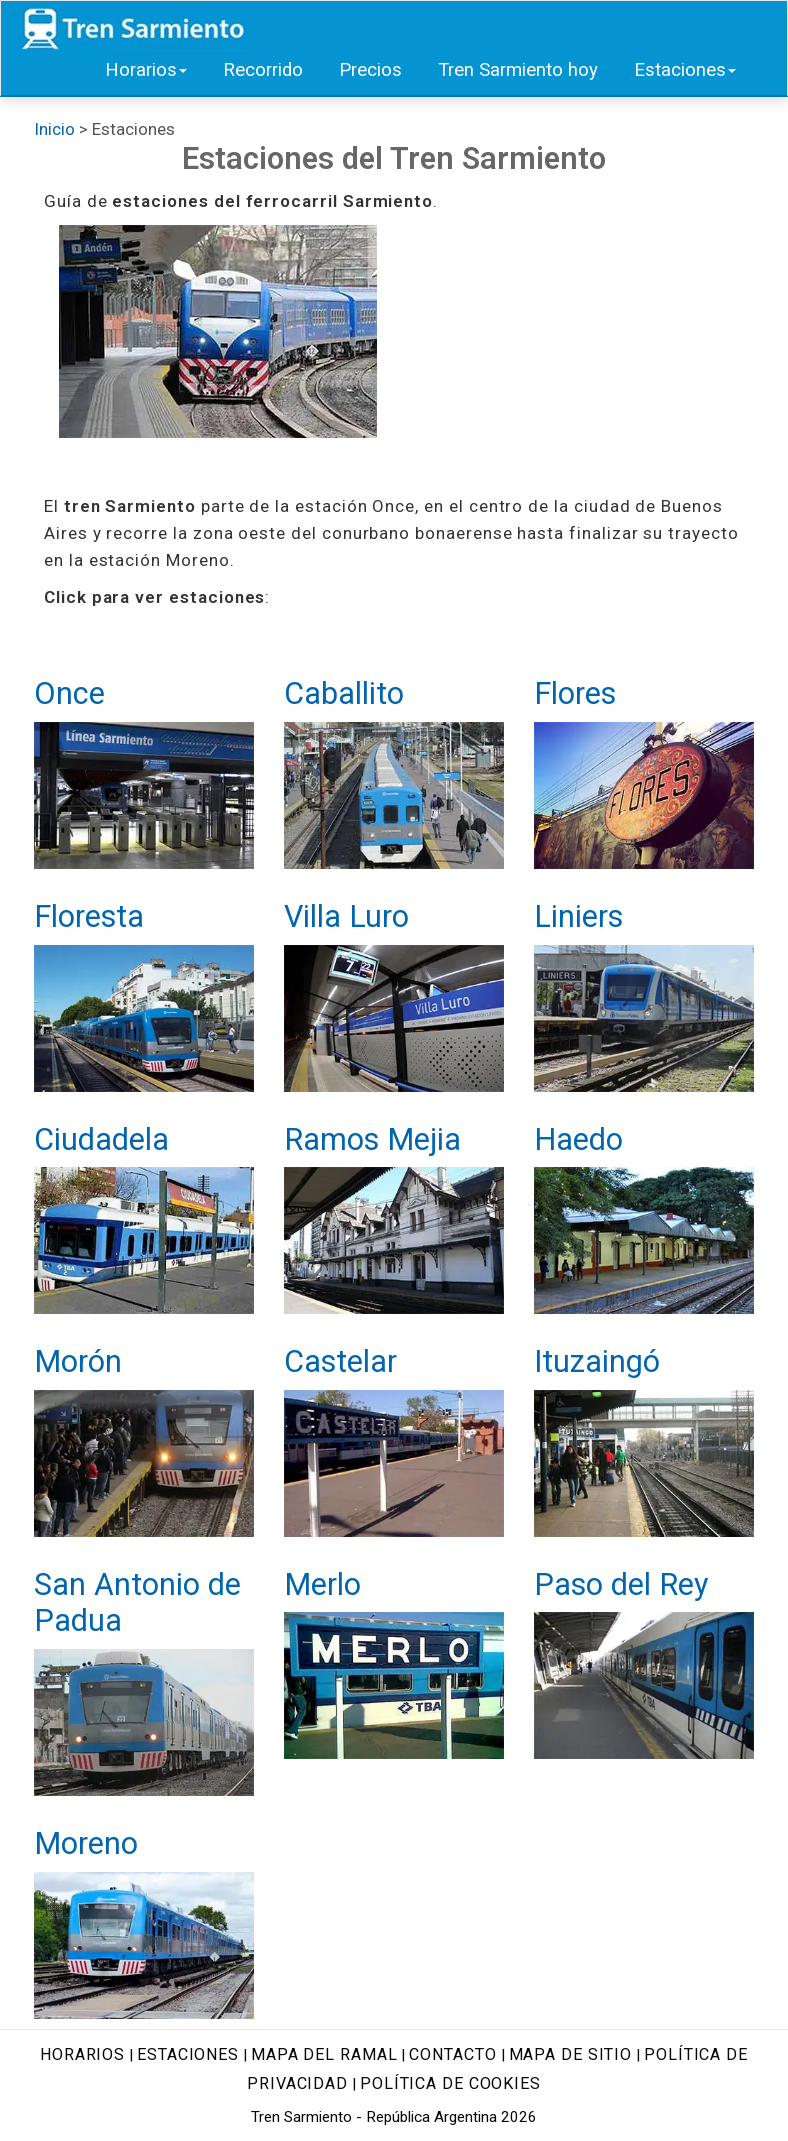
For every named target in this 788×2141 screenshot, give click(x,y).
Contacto (452, 2054)
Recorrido (263, 70)
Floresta (89, 916)
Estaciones (685, 70)
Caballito (344, 693)
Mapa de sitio (571, 2054)
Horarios (146, 70)
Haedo (578, 1139)
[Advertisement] (559, 350)
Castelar (340, 1361)
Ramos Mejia (372, 1139)
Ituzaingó (597, 1361)
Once (69, 693)
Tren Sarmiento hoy (518, 70)
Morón (78, 1361)
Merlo (322, 1584)
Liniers (578, 916)
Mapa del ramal (324, 2054)
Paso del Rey (621, 1584)
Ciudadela (101, 1139)
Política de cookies (450, 2083)
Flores (575, 693)
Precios (370, 70)
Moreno (86, 1843)
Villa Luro (346, 916)
